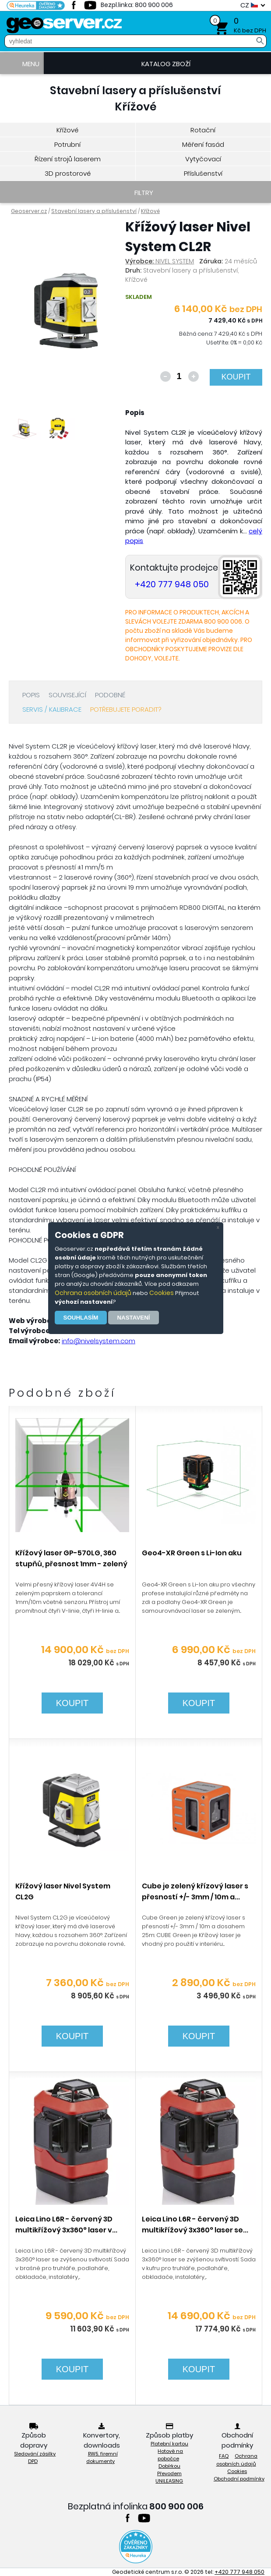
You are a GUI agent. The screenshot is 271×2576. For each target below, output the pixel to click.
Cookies (161, 1292)
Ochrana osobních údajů (93, 1292)
